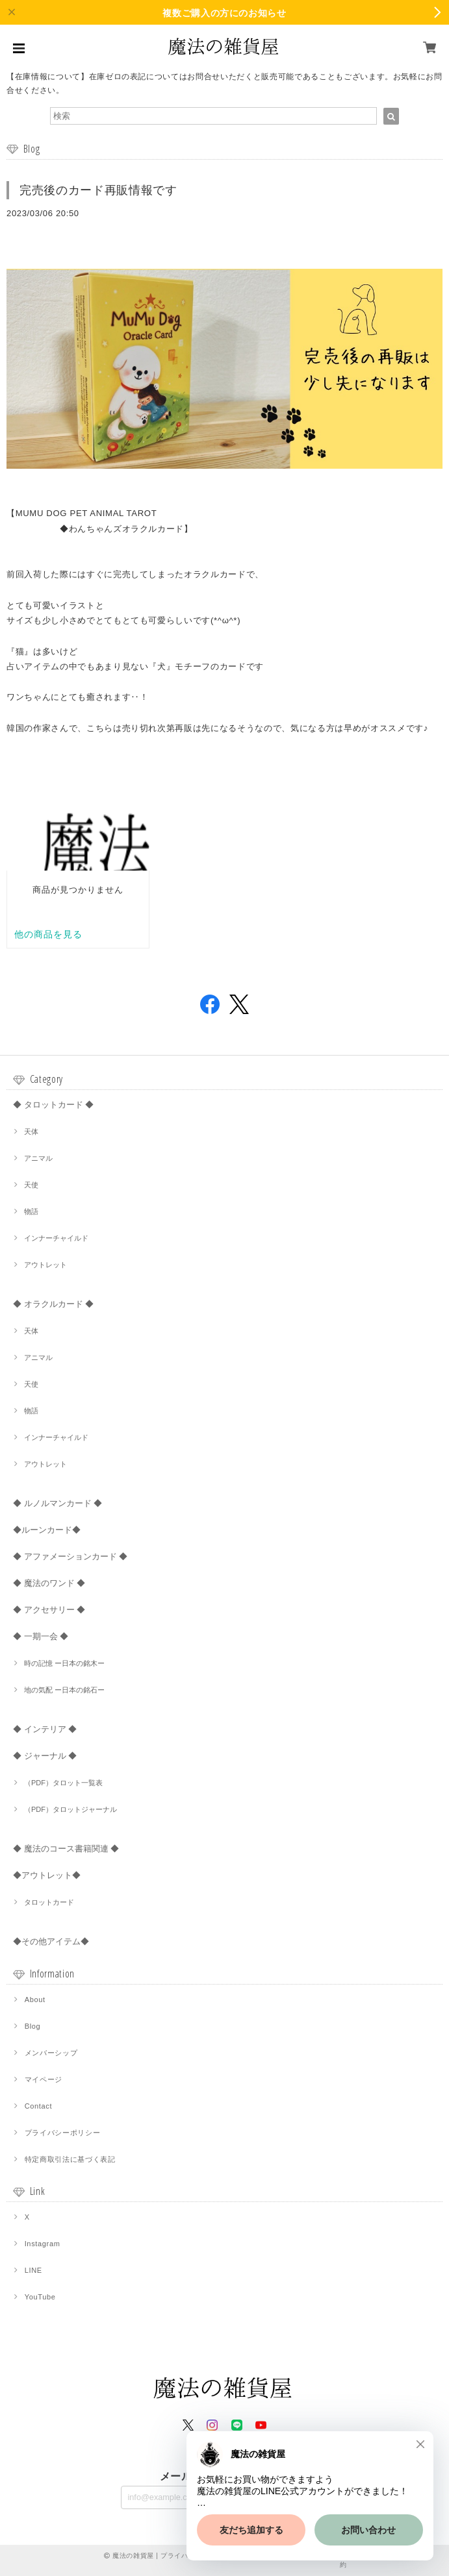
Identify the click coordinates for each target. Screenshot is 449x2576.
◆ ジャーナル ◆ (45, 1756)
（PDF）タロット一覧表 (63, 1783)
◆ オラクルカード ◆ (53, 1304)
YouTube (40, 2297)
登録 (308, 2496)
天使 (31, 1185)
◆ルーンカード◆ (47, 1530)
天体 (31, 1131)
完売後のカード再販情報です (98, 189)
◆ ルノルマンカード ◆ (57, 1503)
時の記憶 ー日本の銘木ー (64, 1663)
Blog (33, 2026)
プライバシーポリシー (63, 2132)
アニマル (38, 1158)
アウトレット (45, 1265)
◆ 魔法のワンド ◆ (49, 1583)
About (35, 1999)
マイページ (43, 2079)
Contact (39, 2106)
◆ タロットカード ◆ (53, 1104)
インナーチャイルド (56, 1238)
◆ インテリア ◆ (45, 1729)
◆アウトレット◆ (47, 1875)
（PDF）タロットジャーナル (70, 1809)
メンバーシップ (51, 2053)
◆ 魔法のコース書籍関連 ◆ (66, 1848)
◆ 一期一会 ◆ (40, 1636)
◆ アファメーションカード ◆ (70, 1556)
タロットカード (49, 1902)
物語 (31, 1211)
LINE (33, 2270)
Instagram (42, 2244)
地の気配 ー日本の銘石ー (64, 1690)
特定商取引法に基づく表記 (70, 2159)
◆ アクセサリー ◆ (49, 1610)
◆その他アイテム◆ (51, 1941)
